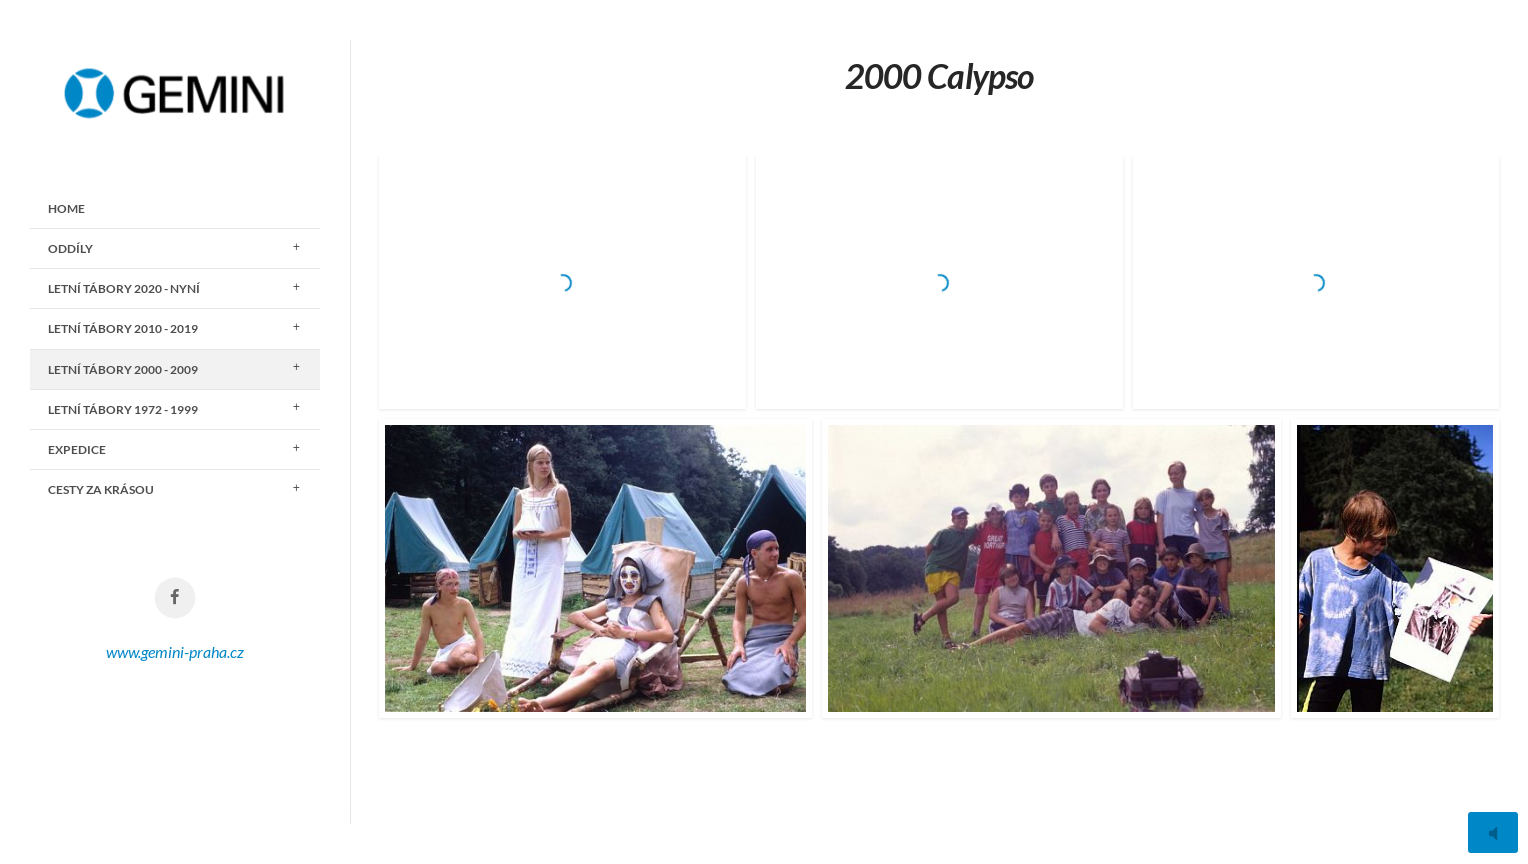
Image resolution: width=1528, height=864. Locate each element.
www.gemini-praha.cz (175, 651)
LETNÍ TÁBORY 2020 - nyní (124, 288)
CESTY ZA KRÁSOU (101, 489)
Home (66, 208)
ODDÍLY (70, 248)
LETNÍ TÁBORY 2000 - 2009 (123, 369)
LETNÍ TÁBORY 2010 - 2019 (123, 328)
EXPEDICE (77, 449)
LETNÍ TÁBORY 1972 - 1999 (123, 409)
